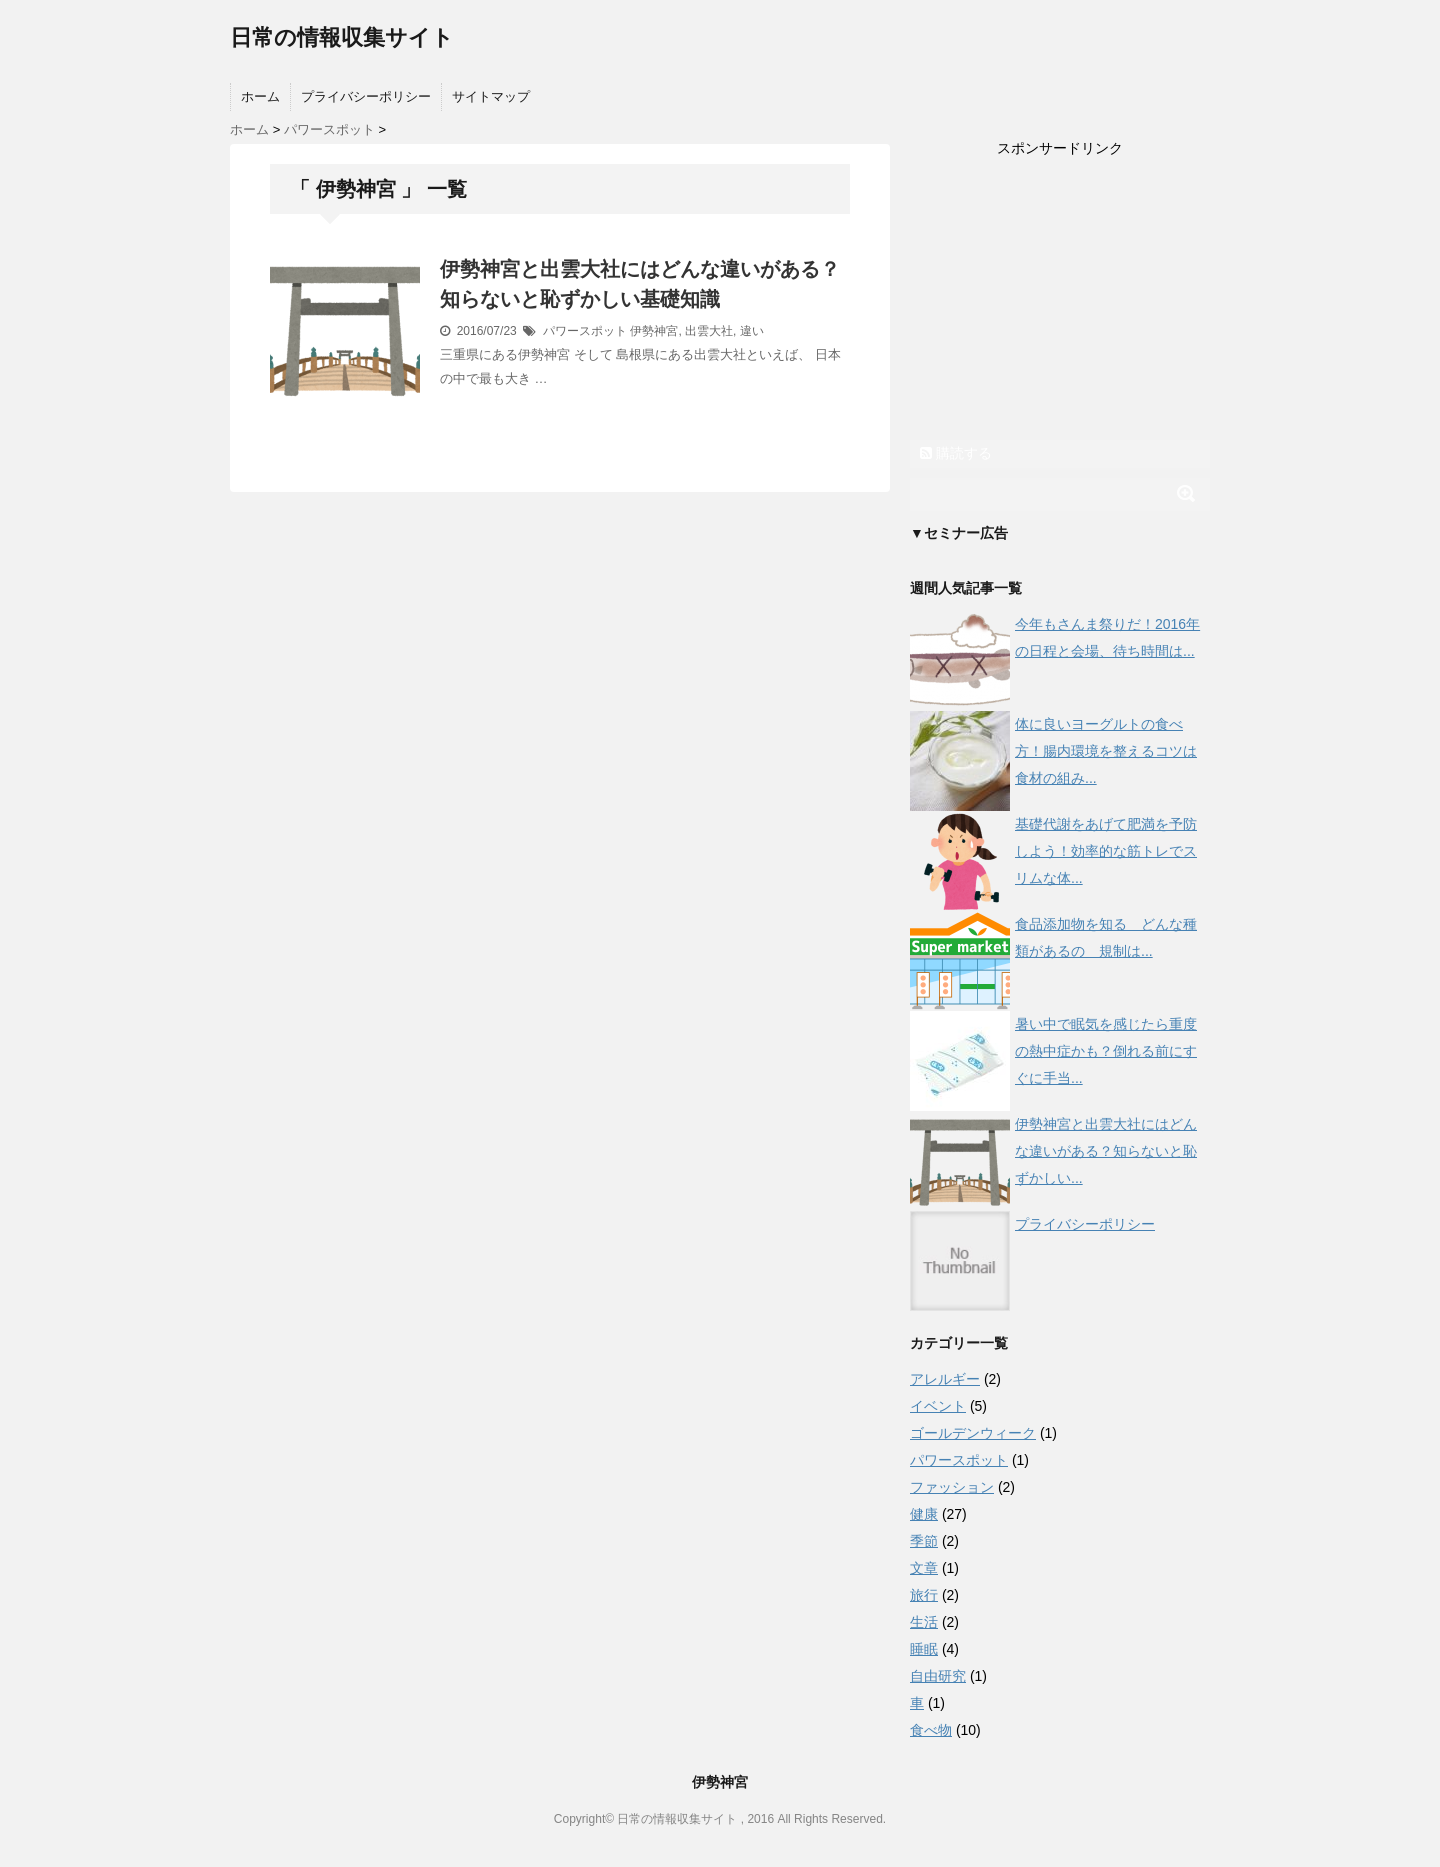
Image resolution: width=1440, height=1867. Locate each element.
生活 (924, 1622)
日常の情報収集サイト (342, 37)
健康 (924, 1514)
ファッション (952, 1487)
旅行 (924, 1595)
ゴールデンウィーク (973, 1433)
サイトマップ (491, 96)
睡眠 (924, 1649)
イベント (938, 1406)
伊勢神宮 (654, 331)
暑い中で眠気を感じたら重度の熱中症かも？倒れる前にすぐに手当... (1106, 1051)
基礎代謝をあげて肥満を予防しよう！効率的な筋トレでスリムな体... (1106, 851)
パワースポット (585, 331)
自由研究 (938, 1676)
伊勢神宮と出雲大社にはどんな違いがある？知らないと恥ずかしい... (1106, 1151)
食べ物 (931, 1730)
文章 (924, 1568)
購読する (956, 453)
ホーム (260, 96)
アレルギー (945, 1379)
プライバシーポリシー (366, 96)
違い (752, 331)
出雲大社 (709, 331)
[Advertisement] (1060, 301)
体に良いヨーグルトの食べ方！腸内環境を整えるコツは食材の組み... (1106, 751)
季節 (924, 1541)
